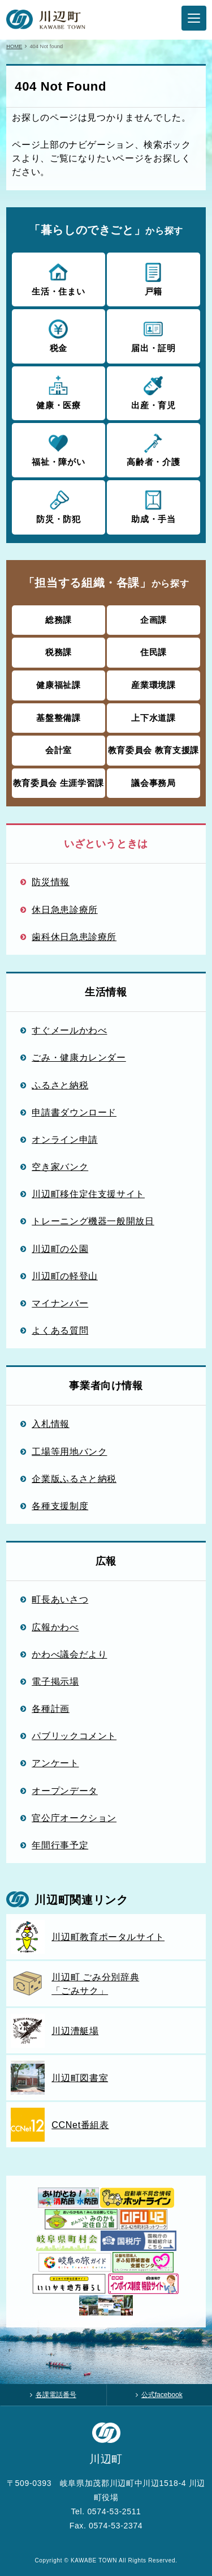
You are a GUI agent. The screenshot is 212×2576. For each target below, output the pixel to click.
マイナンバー (60, 1303)
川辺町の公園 (60, 1249)
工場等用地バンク (69, 1451)
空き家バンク (60, 1166)
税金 (58, 335)
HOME (14, 46)
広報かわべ (55, 1627)
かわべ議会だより (69, 1654)
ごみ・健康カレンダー (79, 1057)
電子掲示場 (55, 1681)
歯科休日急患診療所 (74, 937)
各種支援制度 (60, 1506)
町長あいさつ (60, 1599)
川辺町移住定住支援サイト (88, 1194)
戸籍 (153, 278)
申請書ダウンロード (74, 1112)
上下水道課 (153, 718)
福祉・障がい (58, 449)
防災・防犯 (58, 506)
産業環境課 (153, 685)
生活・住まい (58, 278)
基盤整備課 (58, 718)
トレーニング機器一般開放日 (93, 1221)
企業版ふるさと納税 (74, 1478)
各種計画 (51, 1708)
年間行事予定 (60, 1845)
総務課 (58, 620)
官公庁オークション (74, 1818)
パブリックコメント (74, 1736)
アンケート (55, 1763)
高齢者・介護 (153, 449)
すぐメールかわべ (69, 1030)
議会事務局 (153, 783)
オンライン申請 (65, 1139)
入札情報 (51, 1424)
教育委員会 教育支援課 (153, 750)
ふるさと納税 (60, 1085)
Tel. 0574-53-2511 (106, 2511)
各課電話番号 (56, 2395)
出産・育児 (153, 392)
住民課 (153, 652)
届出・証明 (153, 335)
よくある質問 (60, 1330)
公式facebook (162, 2395)
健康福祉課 (58, 685)
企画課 (153, 620)
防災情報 (51, 882)
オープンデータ (65, 1790)
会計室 (58, 750)
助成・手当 (153, 506)
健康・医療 (58, 392)
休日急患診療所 (65, 909)
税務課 (58, 652)
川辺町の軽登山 (65, 1276)
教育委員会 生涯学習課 (58, 783)
